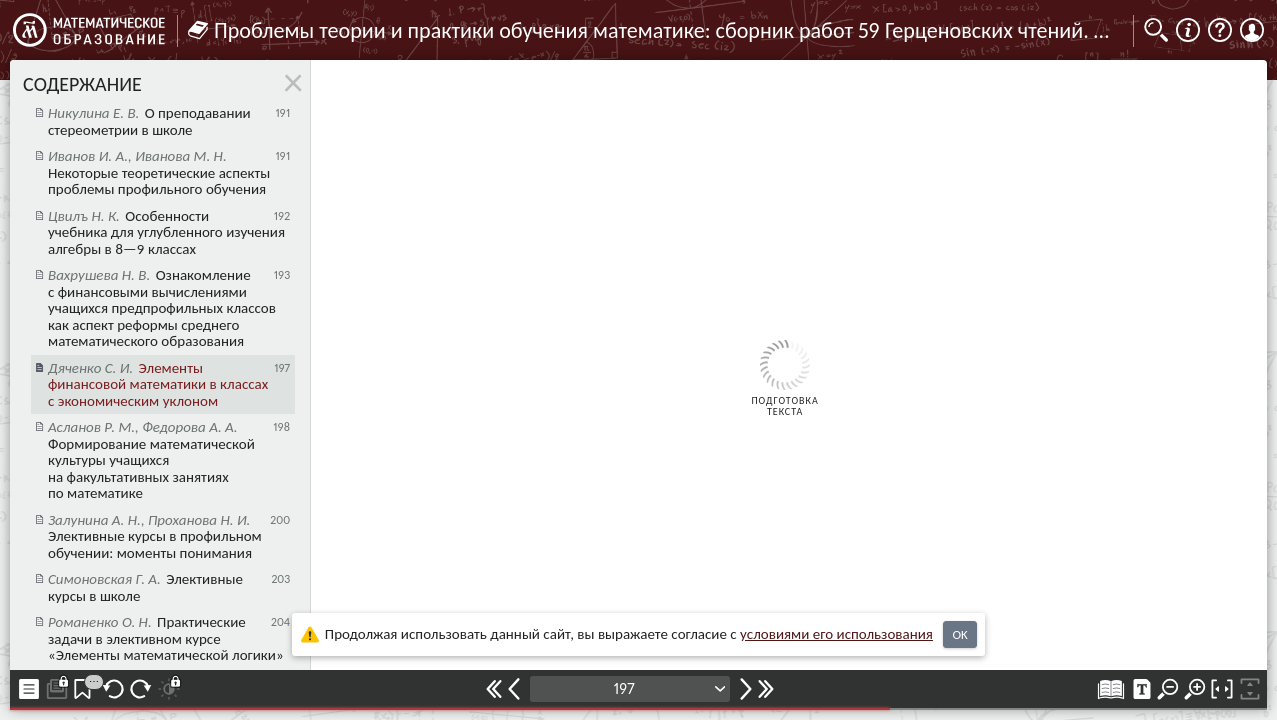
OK (959, 634)
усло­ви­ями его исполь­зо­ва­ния (836, 634)
